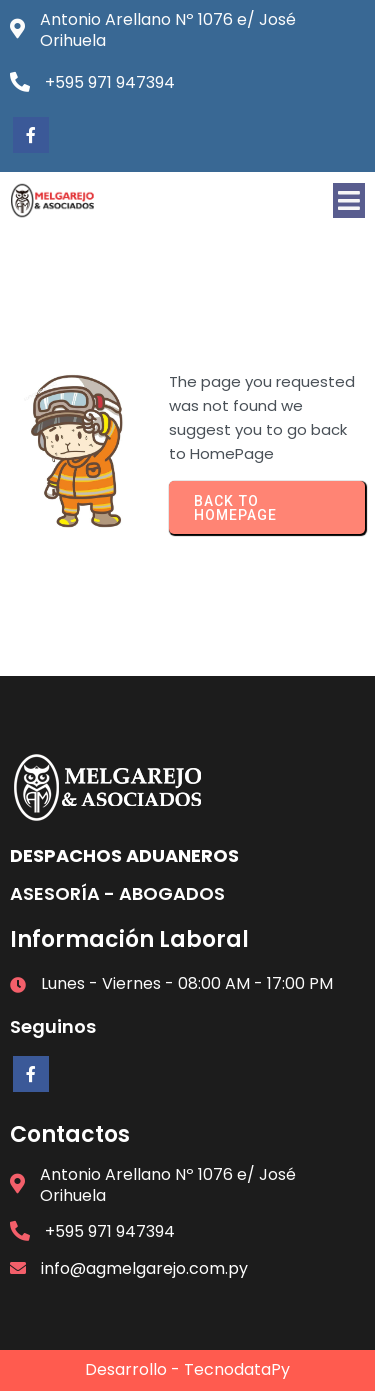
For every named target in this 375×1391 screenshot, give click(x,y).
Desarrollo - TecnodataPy (187, 1369)
